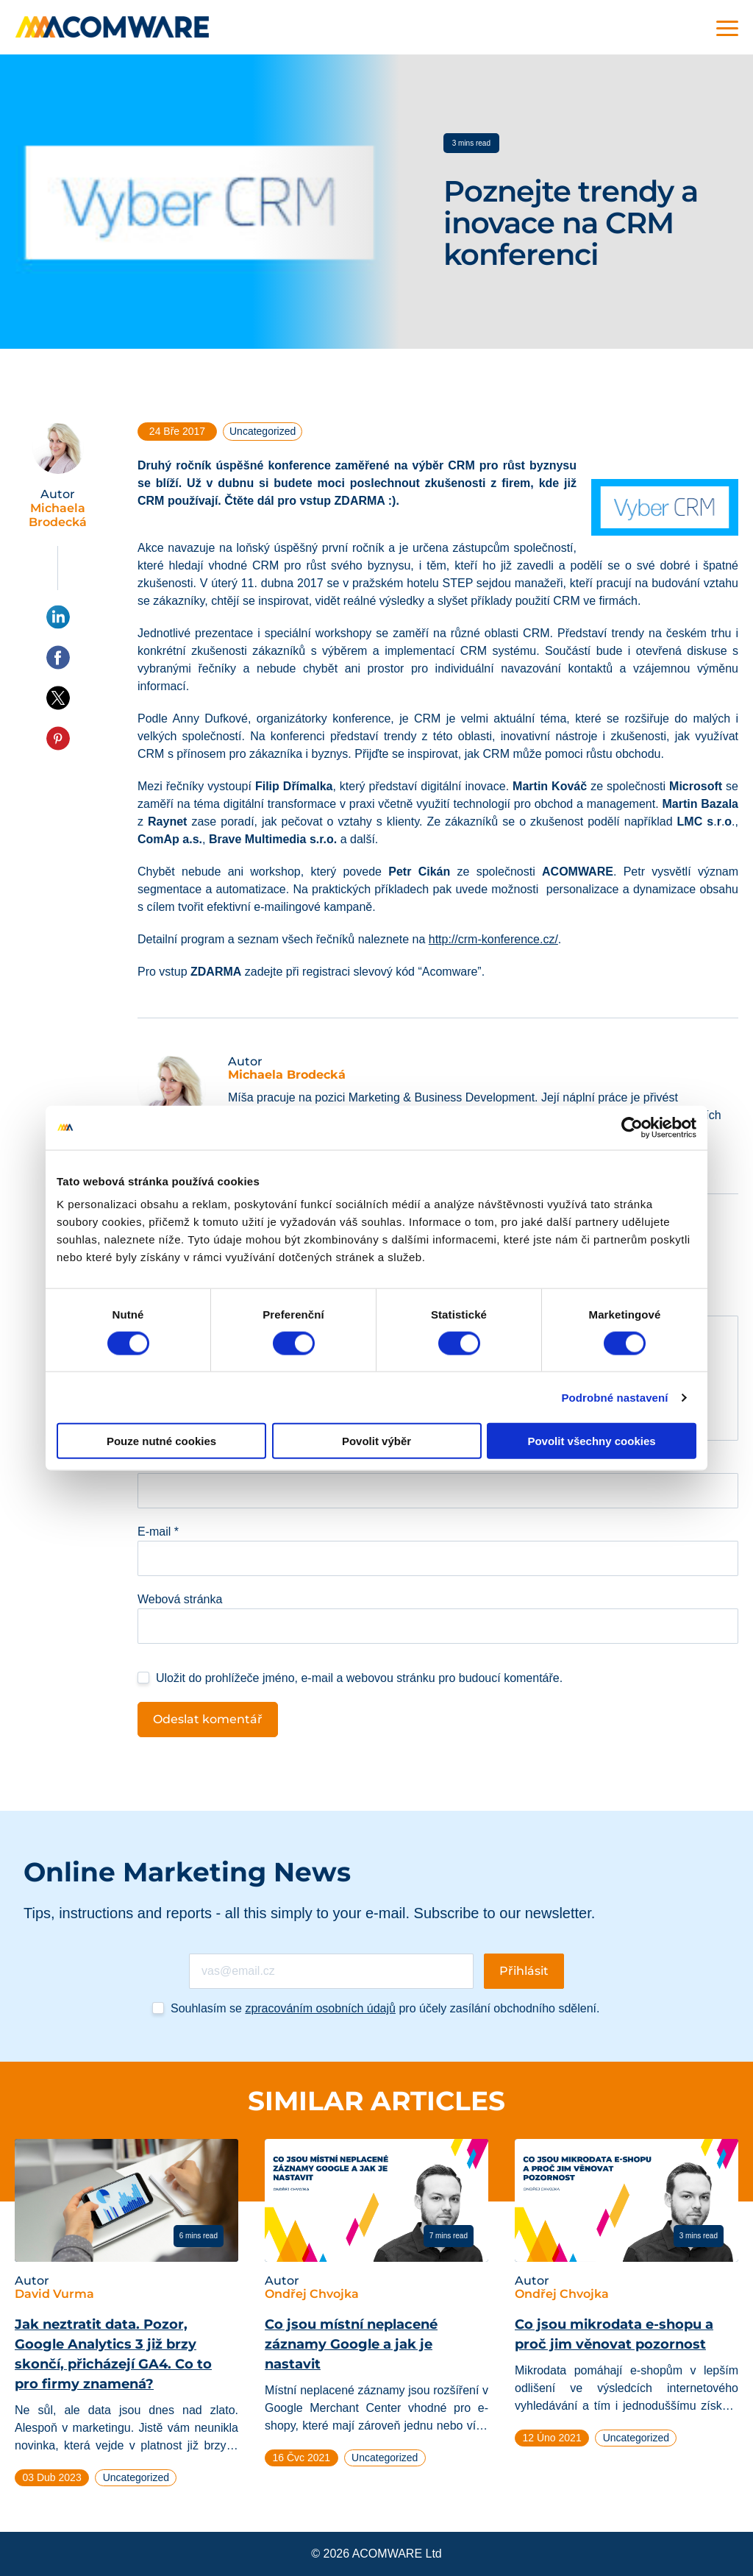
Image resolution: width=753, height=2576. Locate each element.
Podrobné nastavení (614, 1397)
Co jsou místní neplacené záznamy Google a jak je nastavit (351, 2344)
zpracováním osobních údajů (320, 2008)
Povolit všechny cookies (591, 1441)
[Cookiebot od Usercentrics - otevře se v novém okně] (632, 1127)
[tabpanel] (126, 2319)
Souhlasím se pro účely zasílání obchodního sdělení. (385, 2008)
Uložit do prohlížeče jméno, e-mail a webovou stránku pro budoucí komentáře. (359, 1678)
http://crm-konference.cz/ (493, 939)
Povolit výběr (376, 1441)
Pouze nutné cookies (161, 1441)
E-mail (158, 1531)
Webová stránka (180, 1599)
